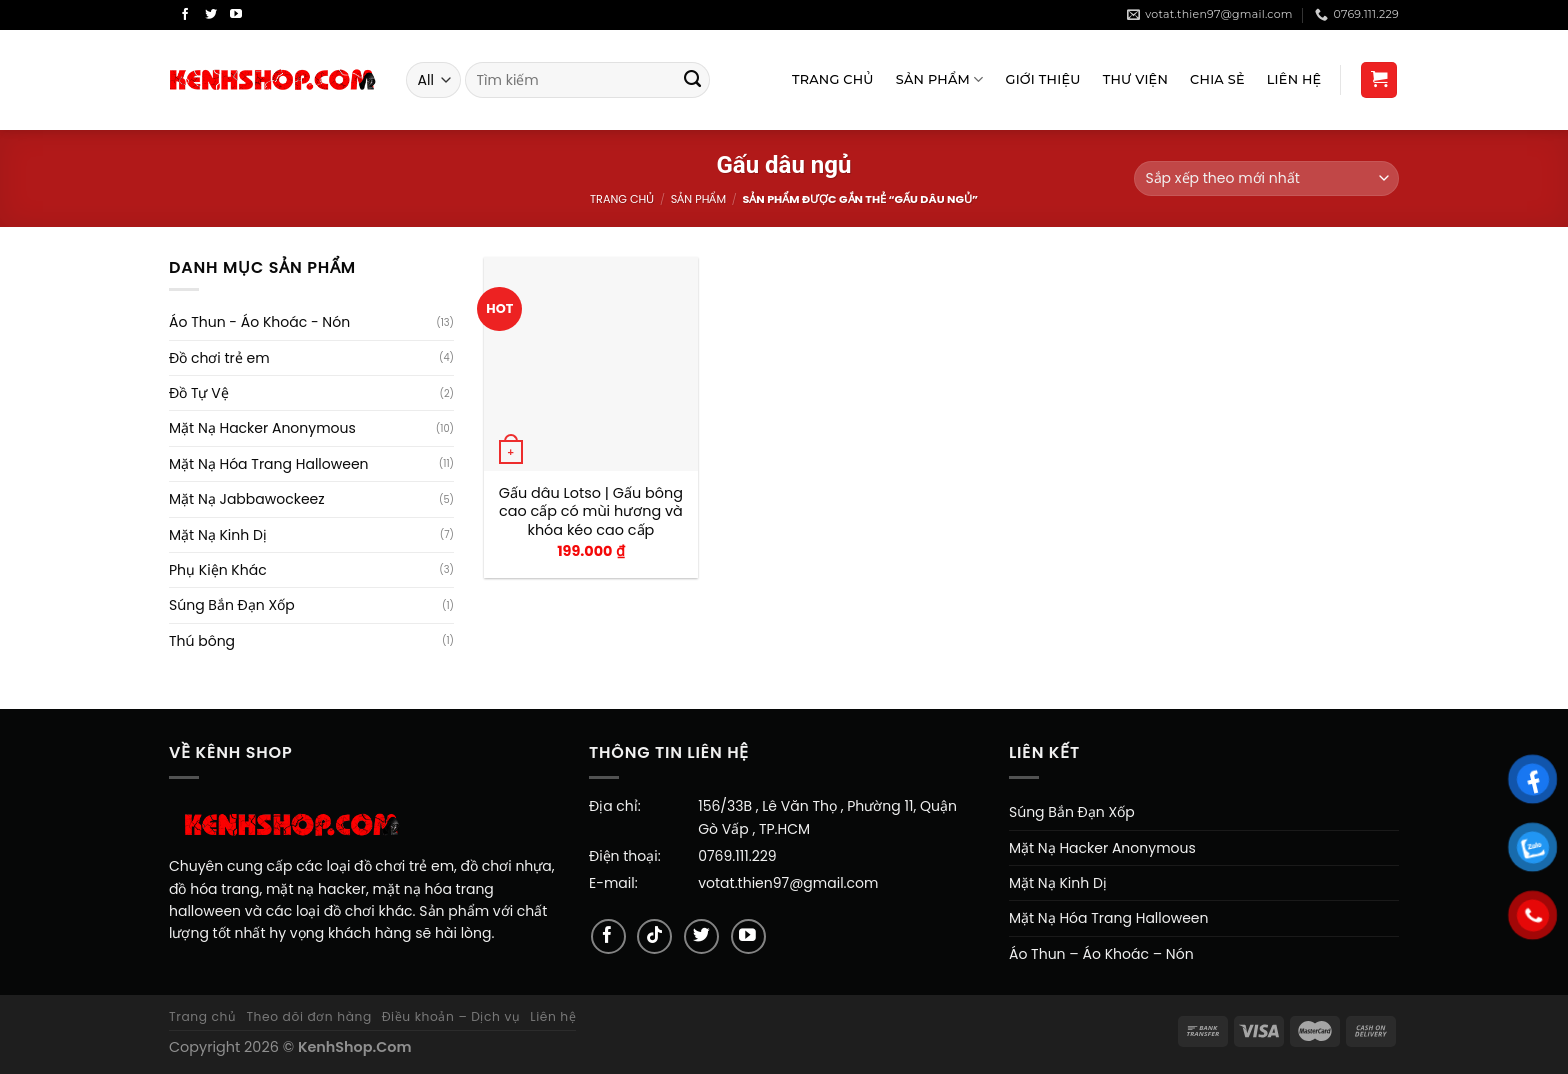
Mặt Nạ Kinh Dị (218, 535)
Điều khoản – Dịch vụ (451, 1016)
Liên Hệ (1294, 79)
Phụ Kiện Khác (218, 570)
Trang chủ (622, 199)
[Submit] (693, 80)
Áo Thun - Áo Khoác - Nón (259, 322)
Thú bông (202, 641)
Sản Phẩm (940, 79)
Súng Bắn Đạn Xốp (232, 605)
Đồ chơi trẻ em (219, 358)
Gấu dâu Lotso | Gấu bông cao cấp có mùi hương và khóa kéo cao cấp (591, 512)
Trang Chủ (833, 79)
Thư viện (1135, 79)
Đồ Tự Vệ (199, 393)
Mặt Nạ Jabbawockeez (247, 499)
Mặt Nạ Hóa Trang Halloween (269, 464)
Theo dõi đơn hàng (308, 1016)
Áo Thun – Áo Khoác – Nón (1101, 954)
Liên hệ (553, 1016)
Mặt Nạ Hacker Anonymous (262, 428)
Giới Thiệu (1043, 79)
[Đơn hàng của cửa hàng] (1266, 178)
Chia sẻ (1217, 79)
